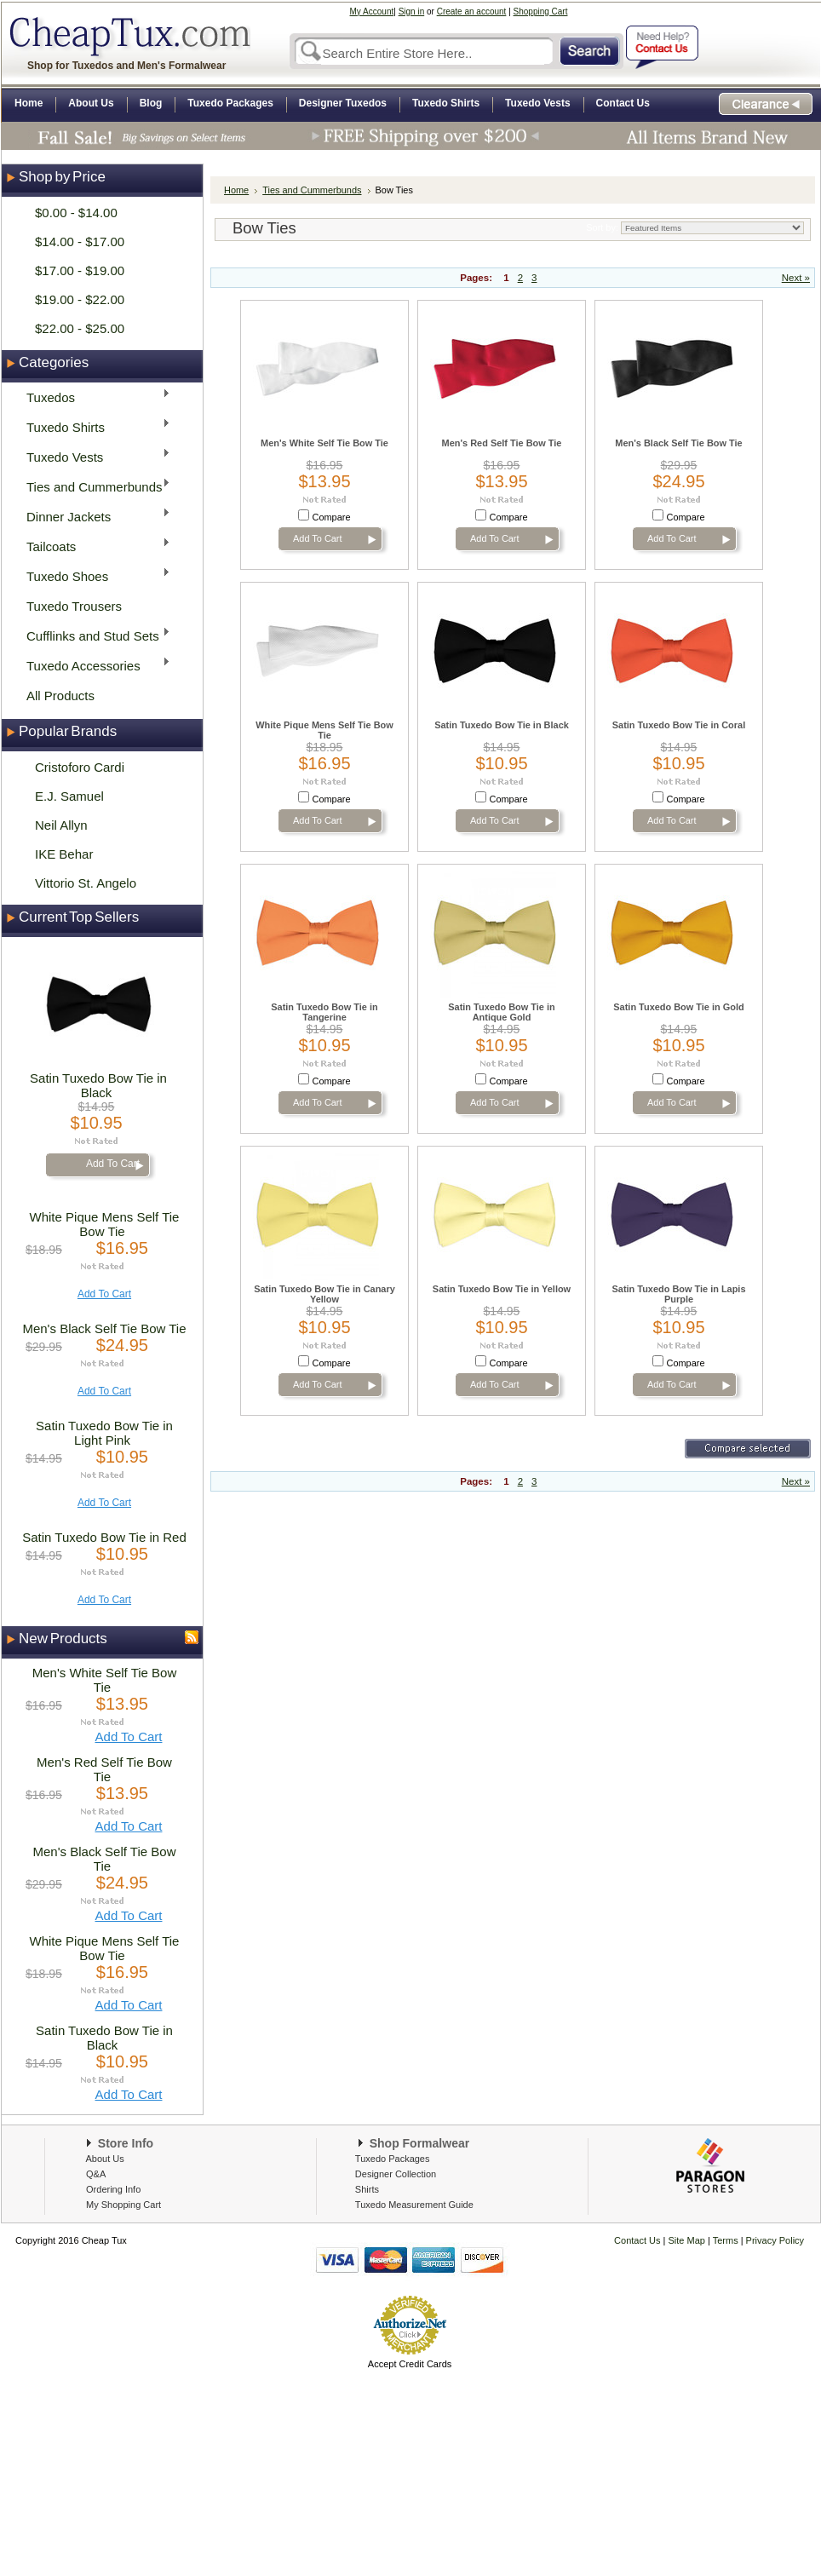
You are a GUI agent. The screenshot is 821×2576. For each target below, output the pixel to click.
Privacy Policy (774, 2240)
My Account (372, 11)
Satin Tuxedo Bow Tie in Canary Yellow (324, 1294)
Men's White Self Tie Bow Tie (104, 1679)
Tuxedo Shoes (93, 575)
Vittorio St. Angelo (85, 883)
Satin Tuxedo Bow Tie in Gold (678, 1007)
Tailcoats (93, 546)
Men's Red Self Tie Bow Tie (104, 1769)
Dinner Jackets (93, 516)
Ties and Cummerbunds (93, 486)
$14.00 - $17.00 (79, 241)
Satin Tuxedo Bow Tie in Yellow (502, 1289)
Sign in (412, 11)
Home (236, 190)
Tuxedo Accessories (93, 665)
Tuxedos (93, 396)
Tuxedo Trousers (74, 606)
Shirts (367, 2189)
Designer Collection (395, 2174)
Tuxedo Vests (93, 456)
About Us (104, 2158)
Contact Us (637, 2240)
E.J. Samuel (69, 796)
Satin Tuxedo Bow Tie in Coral (678, 725)
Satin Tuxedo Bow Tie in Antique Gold (501, 1012)
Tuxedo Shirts (93, 426)
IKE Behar (64, 854)
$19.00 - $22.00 (79, 299)
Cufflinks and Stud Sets (93, 635)
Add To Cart (113, 1164)
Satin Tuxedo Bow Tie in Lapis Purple (679, 1294)
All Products (60, 695)
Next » (796, 278)
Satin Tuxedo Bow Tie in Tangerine (324, 1012)
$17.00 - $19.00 (79, 270)
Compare (332, 517)
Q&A (96, 2174)
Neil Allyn (61, 825)
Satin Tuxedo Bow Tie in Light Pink (104, 1432)
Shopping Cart (541, 11)
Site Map (687, 2240)
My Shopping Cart (123, 2204)
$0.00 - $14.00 (76, 212)
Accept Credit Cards (409, 2364)
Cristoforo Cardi (79, 767)
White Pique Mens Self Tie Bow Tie (105, 1224)
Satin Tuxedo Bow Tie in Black (98, 1085)
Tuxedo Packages (392, 2158)
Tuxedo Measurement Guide (414, 2204)
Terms (727, 2240)
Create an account (472, 11)
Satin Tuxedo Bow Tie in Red (104, 1537)
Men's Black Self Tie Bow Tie (104, 1328)
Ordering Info (113, 2189)
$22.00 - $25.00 (79, 328)
